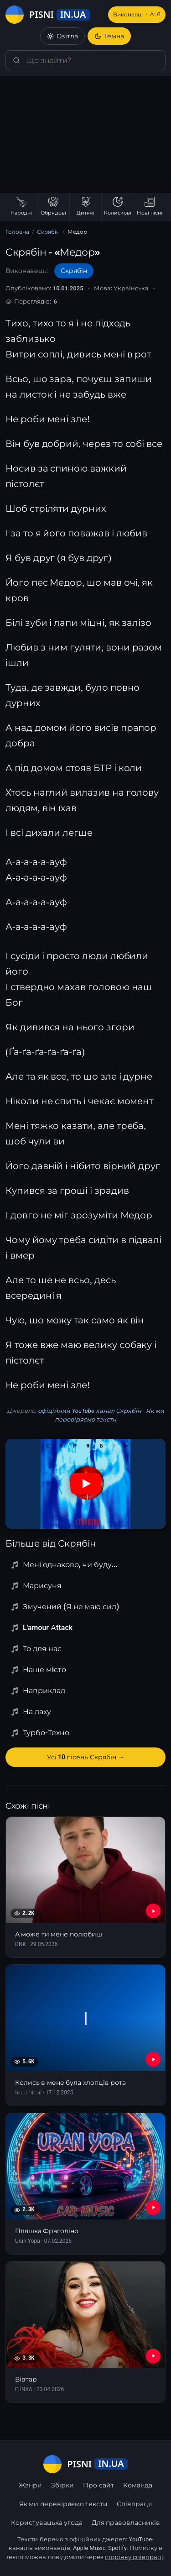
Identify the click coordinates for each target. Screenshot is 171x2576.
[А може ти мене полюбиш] (85, 1887)
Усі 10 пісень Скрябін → (85, 1757)
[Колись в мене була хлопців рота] (85, 2035)
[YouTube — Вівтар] (153, 2356)
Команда (137, 2485)
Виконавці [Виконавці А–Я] (137, 14)
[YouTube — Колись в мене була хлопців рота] (153, 2059)
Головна (17, 232)
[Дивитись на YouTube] (85, 1484)
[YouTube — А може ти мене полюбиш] (153, 1911)
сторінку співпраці (134, 2557)
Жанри (30, 2485)
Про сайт (98, 2485)
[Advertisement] (85, 134)
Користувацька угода (47, 2522)
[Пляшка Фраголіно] (85, 2183)
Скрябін (48, 232)
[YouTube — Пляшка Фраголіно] (153, 2207)
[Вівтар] (85, 2332)
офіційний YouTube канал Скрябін (89, 1410)
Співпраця (134, 2504)
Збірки (62, 2485)
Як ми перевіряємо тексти (63, 2504)
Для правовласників (126, 2522)
